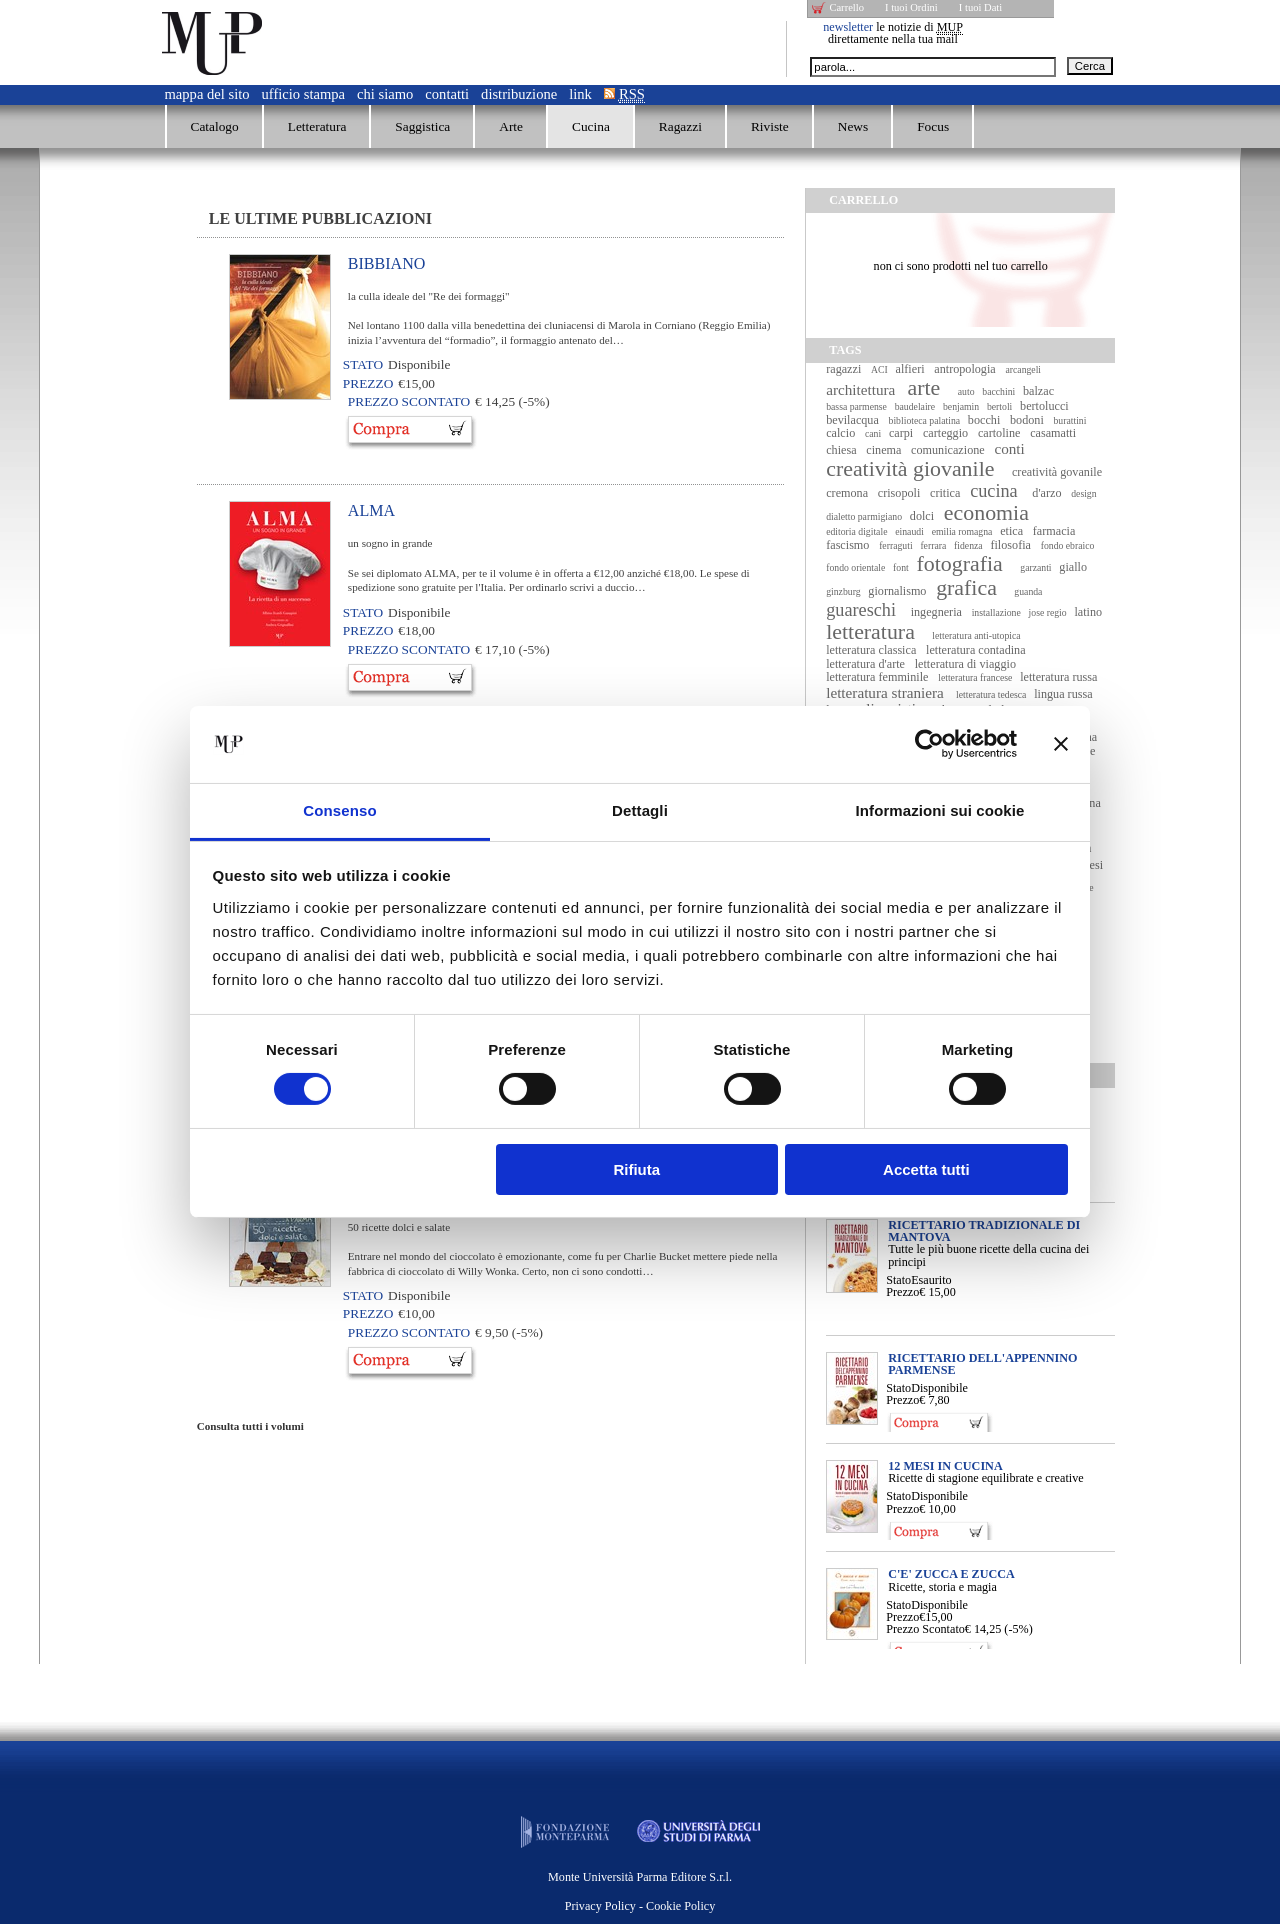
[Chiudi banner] (1061, 744)
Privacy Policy (600, 1906)
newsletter (848, 27)
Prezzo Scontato (925, 1629)
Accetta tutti (926, 1169)
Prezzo (902, 1292)
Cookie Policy (680, 1906)
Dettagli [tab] (640, 810)
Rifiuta (636, 1169)
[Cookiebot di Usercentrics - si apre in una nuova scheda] (929, 744)
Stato (898, 1280)
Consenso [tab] (339, 810)
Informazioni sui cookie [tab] (940, 810)
